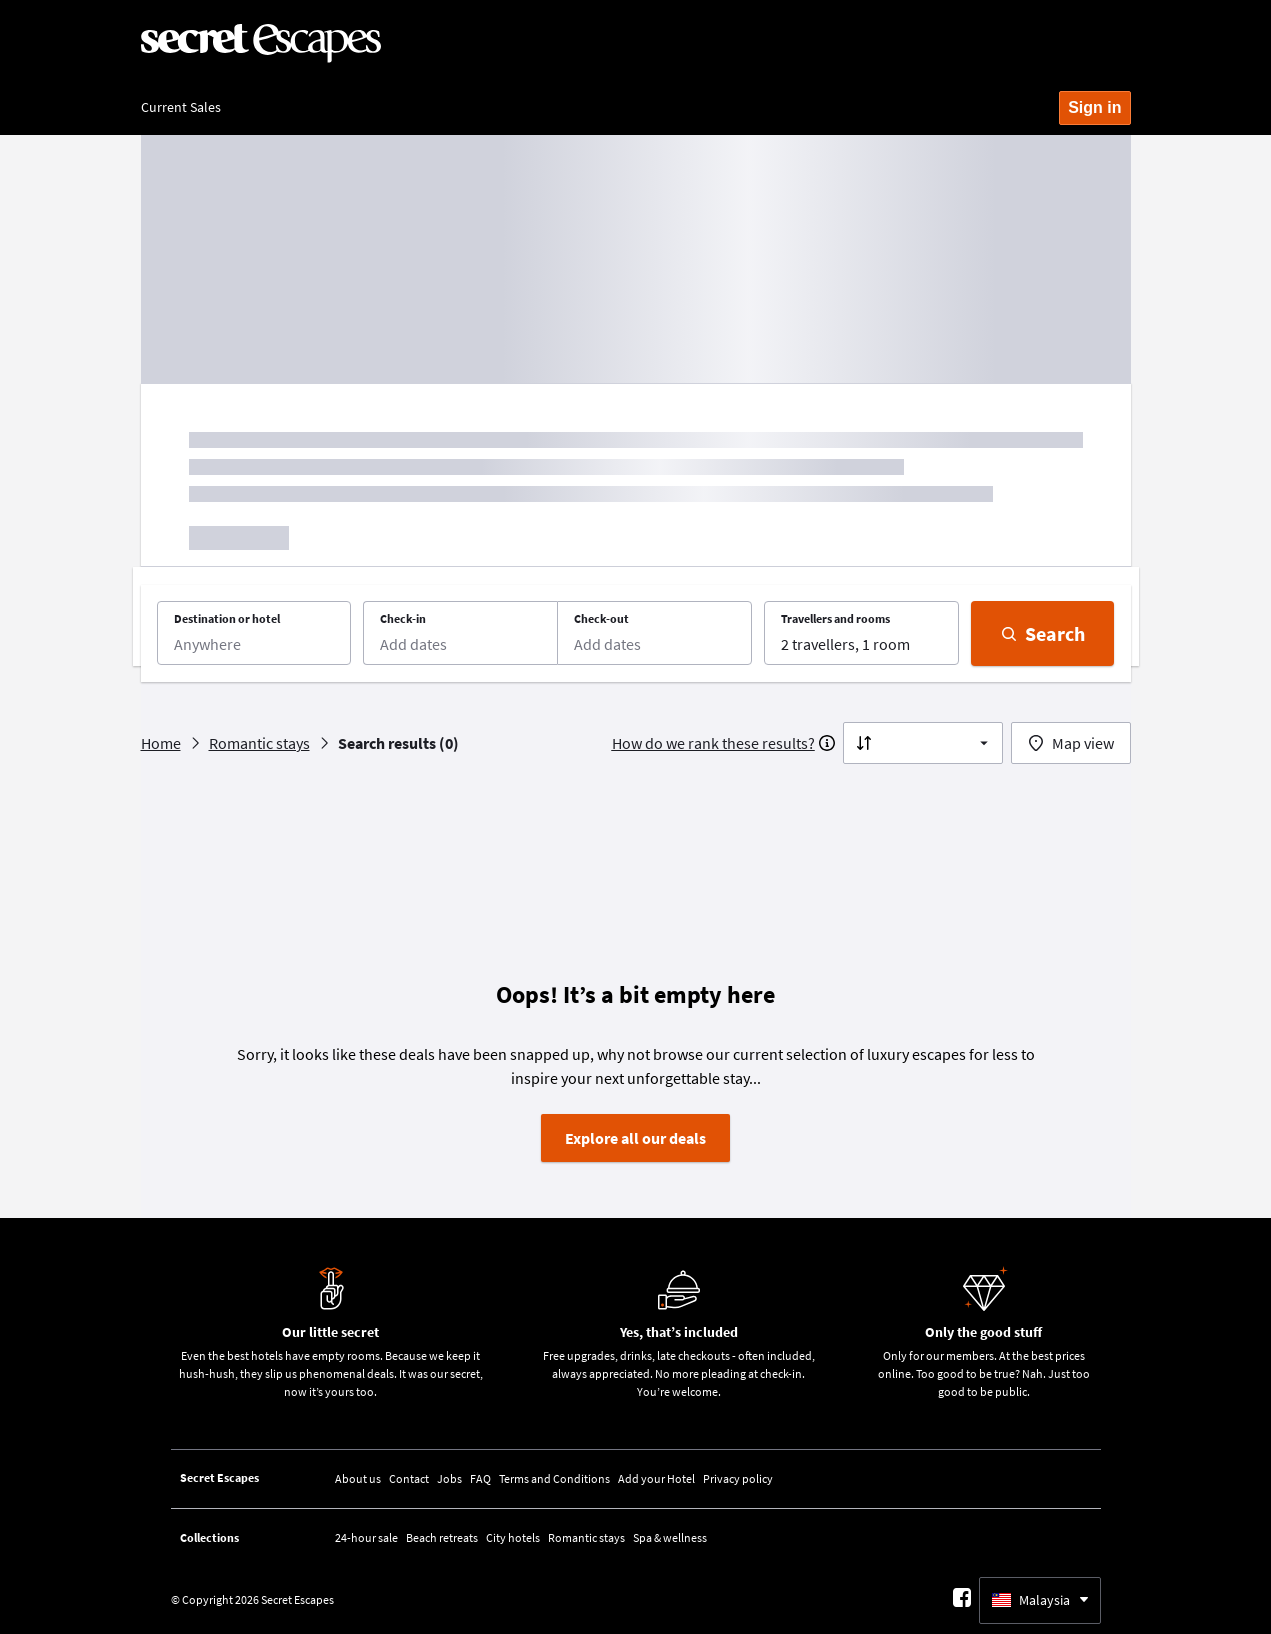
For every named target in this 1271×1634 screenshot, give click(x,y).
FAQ (480, 1478)
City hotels (513, 1537)
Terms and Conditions (554, 1478)
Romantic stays (586, 1537)
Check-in (403, 618)
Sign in (1094, 107)
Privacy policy (738, 1478)
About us (358, 1478)
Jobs (449, 1478)
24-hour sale (366, 1537)
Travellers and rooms (835, 618)
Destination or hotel (227, 618)
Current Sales (181, 107)
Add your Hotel (656, 1478)
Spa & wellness (670, 1537)
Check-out (601, 618)
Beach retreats (442, 1537)
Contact (409, 1478)
